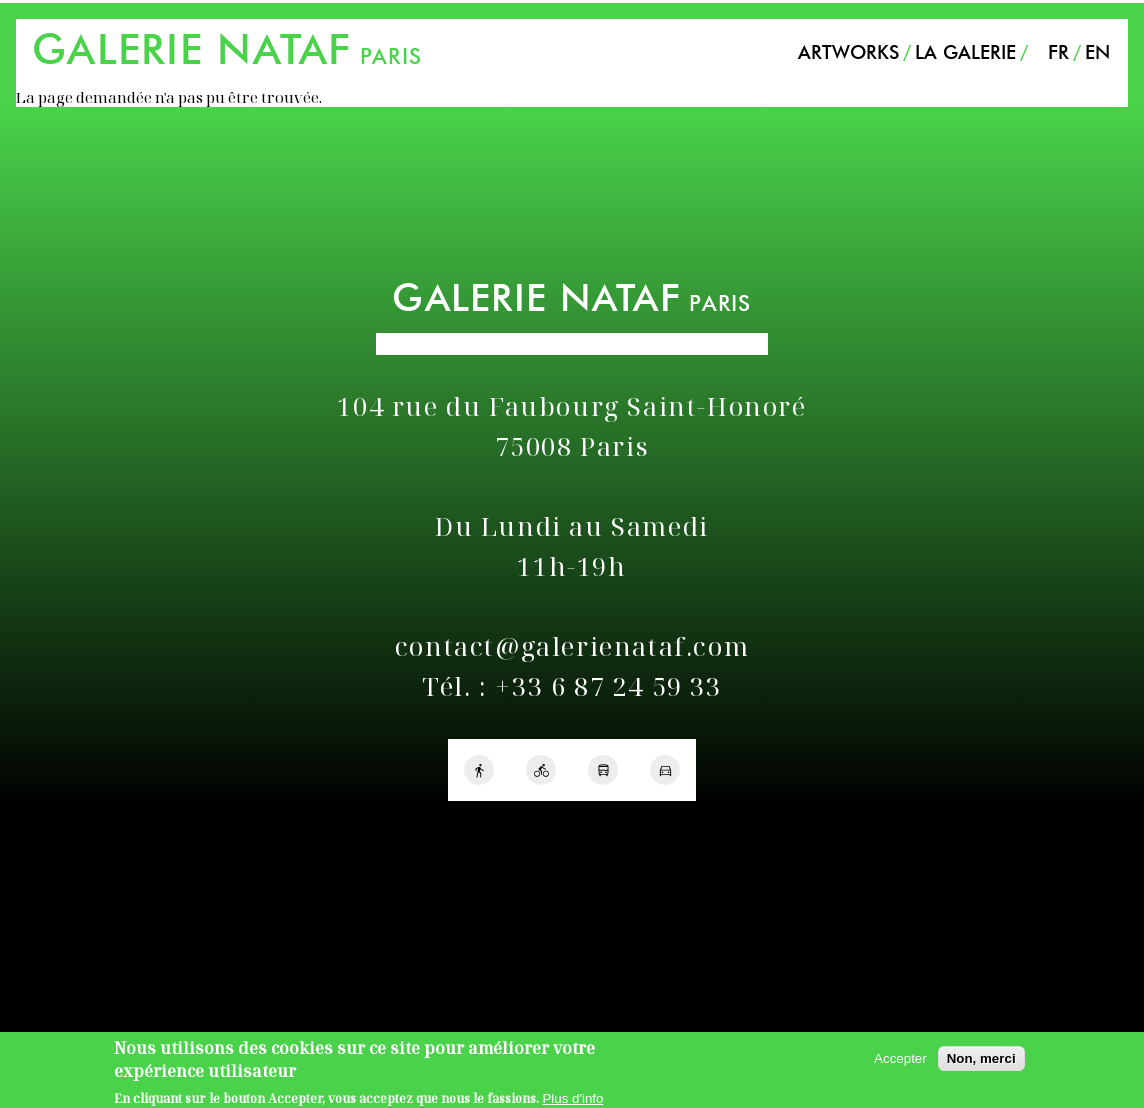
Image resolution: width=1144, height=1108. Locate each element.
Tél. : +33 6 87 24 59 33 (571, 686)
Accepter (900, 1062)
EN (1097, 52)
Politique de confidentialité (98, 827)
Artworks (848, 52)
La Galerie (965, 52)
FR (1058, 52)
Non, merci (981, 1062)
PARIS (227, 55)
